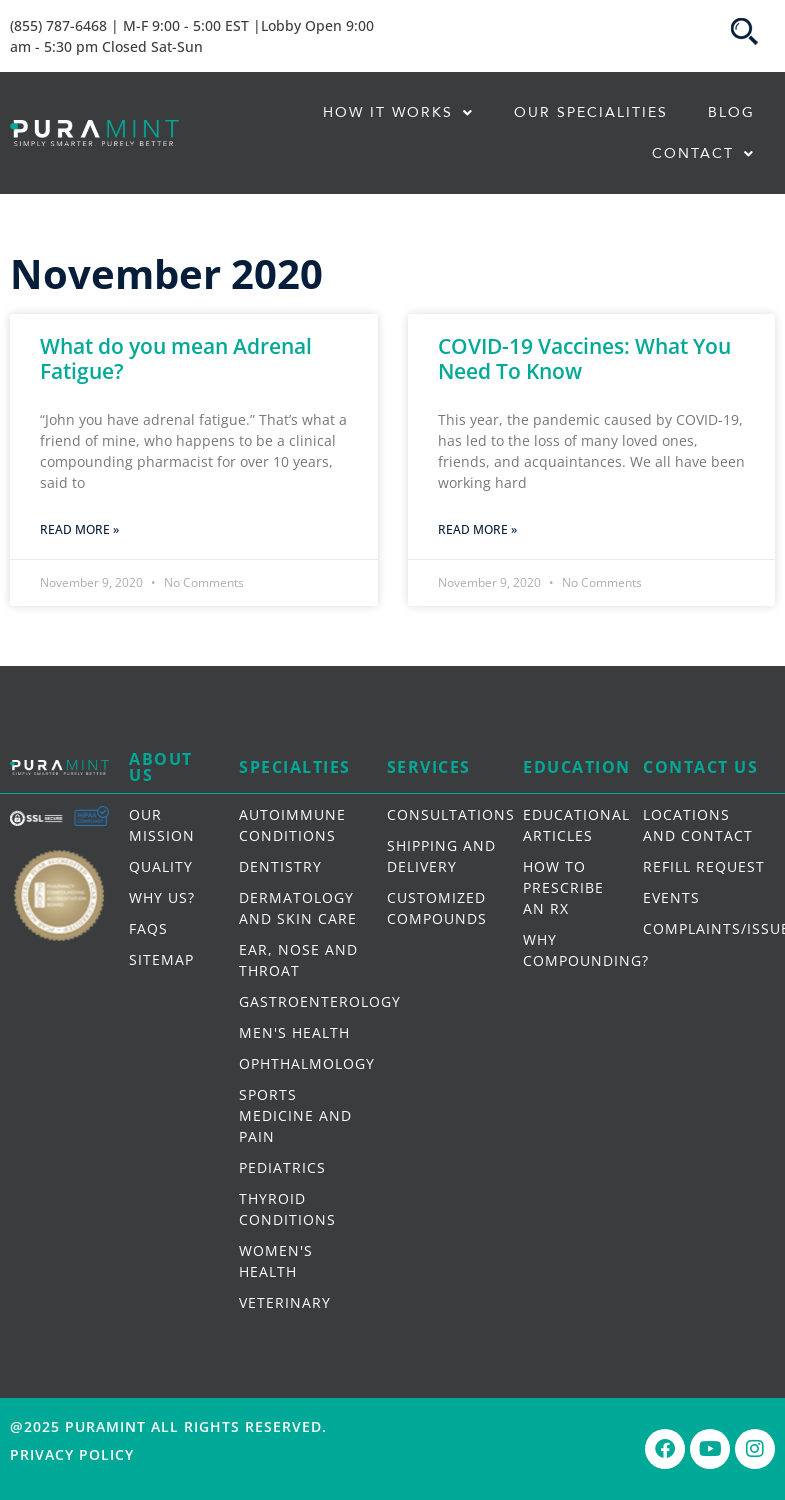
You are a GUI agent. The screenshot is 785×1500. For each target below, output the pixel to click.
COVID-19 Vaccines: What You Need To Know (584, 358)
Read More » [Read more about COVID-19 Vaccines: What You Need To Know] (477, 529)
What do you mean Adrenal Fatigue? (176, 358)
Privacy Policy (72, 1454)
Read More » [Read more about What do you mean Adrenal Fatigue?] (79, 529)
